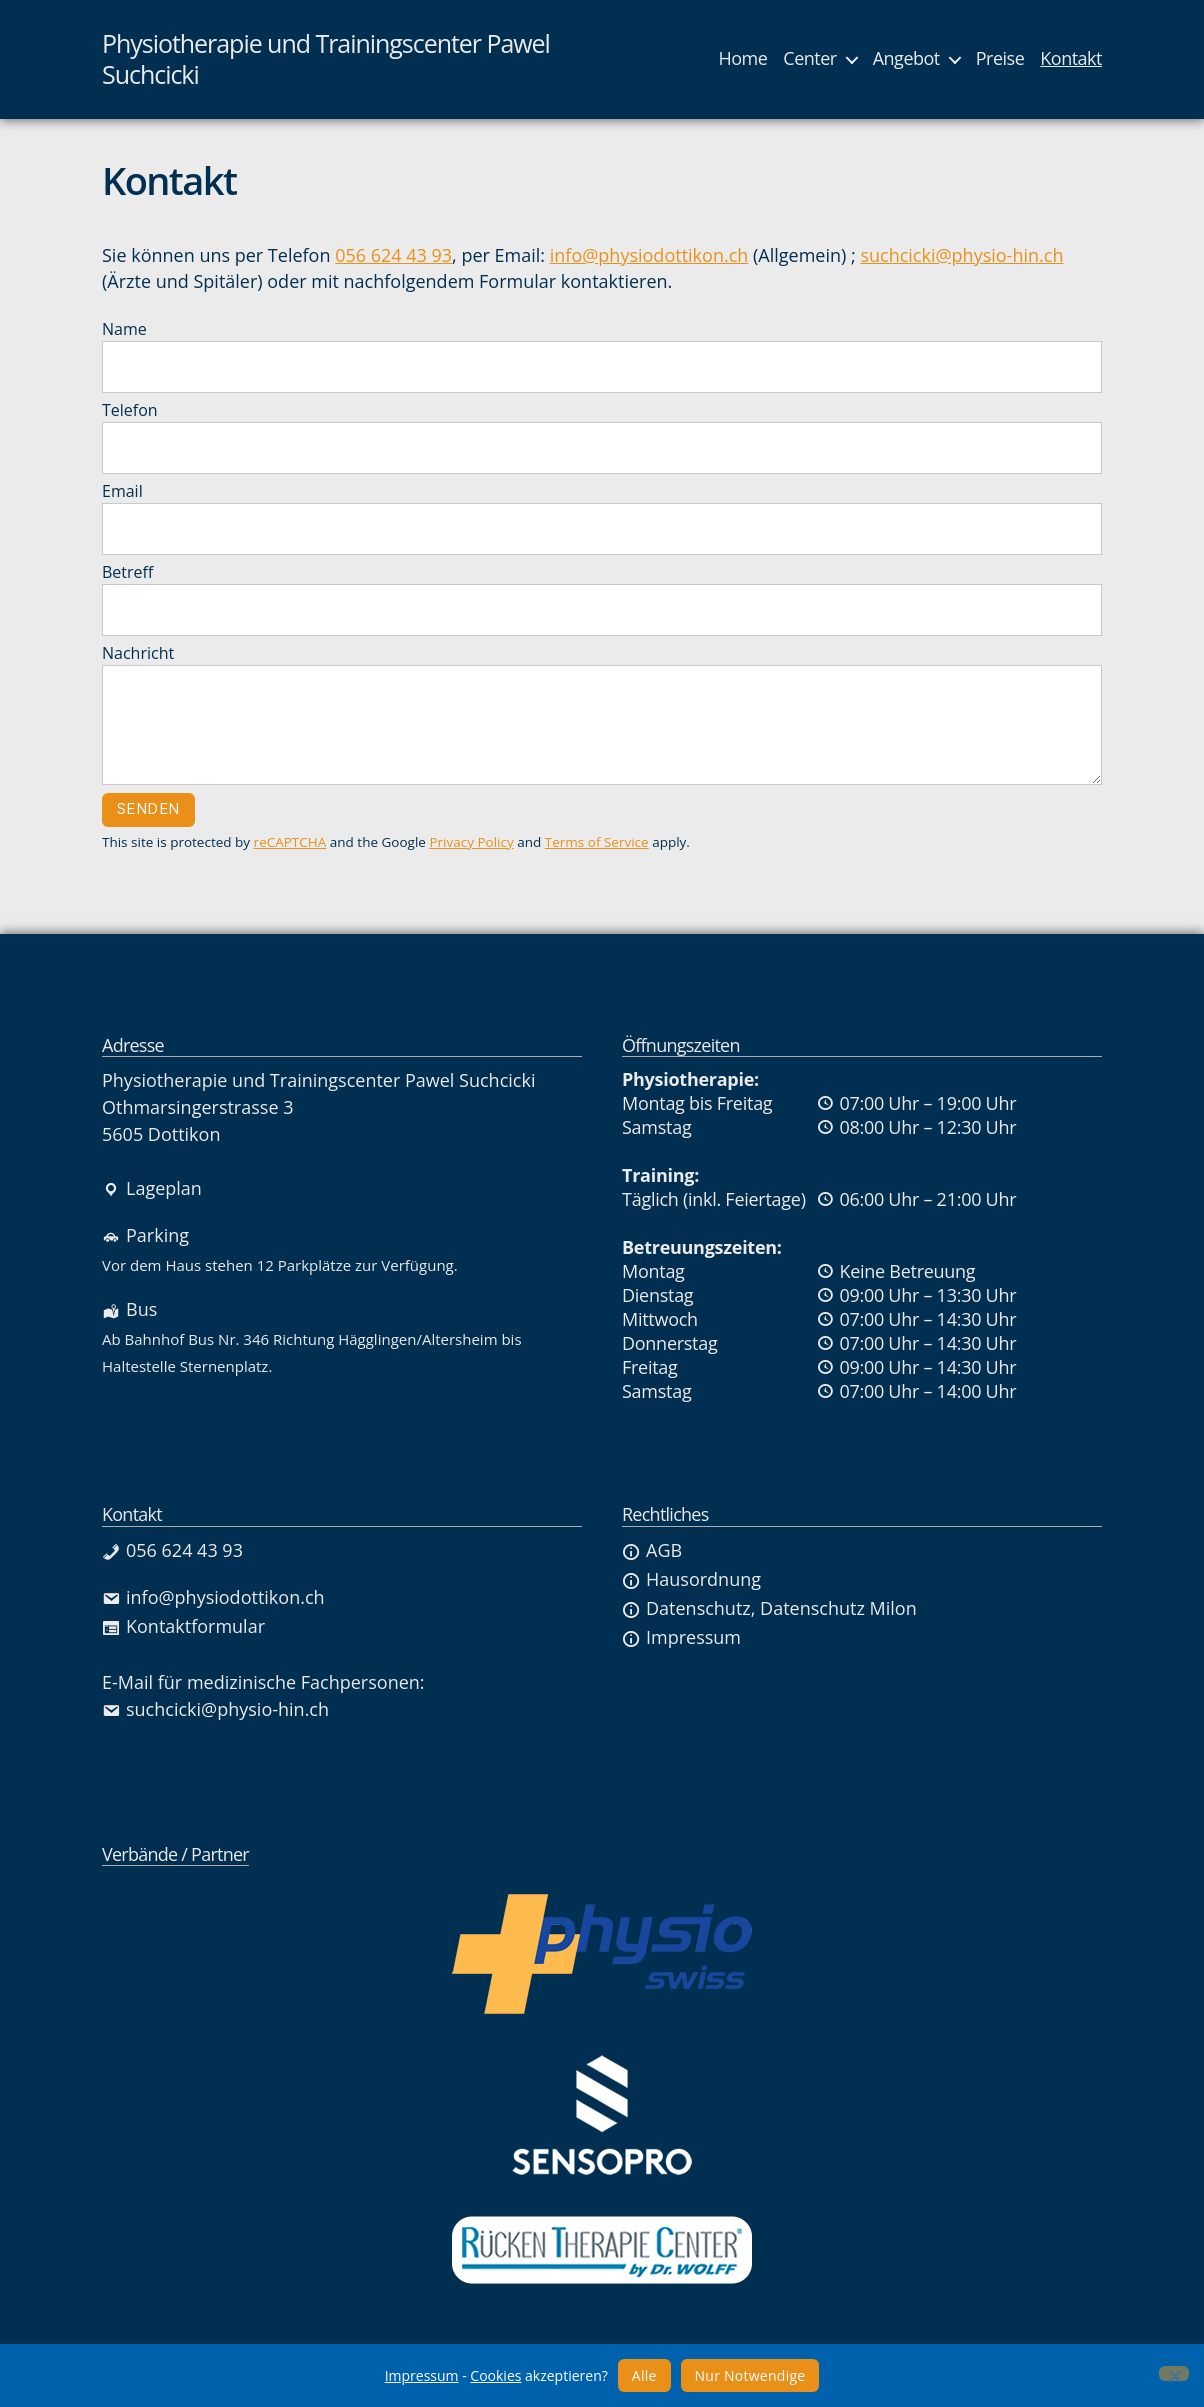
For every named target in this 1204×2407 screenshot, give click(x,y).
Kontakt (1071, 59)
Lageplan (152, 1188)
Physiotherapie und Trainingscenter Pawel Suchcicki (326, 59)
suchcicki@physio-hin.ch (961, 255)
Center (809, 59)
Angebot (906, 59)
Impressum (681, 1637)
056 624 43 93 (393, 255)
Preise (1000, 59)
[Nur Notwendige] (1174, 2373)
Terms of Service (597, 842)
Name (602, 355)
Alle (644, 2375)
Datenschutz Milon (838, 1608)
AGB (652, 1550)
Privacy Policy (471, 842)
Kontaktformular (183, 1626)
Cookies (495, 2375)
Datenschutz (686, 1608)
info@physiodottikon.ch (649, 255)
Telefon (602, 436)
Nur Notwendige (750, 2375)
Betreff (602, 598)
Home (742, 59)
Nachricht (602, 713)
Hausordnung (691, 1579)
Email (602, 517)
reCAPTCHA (290, 842)
